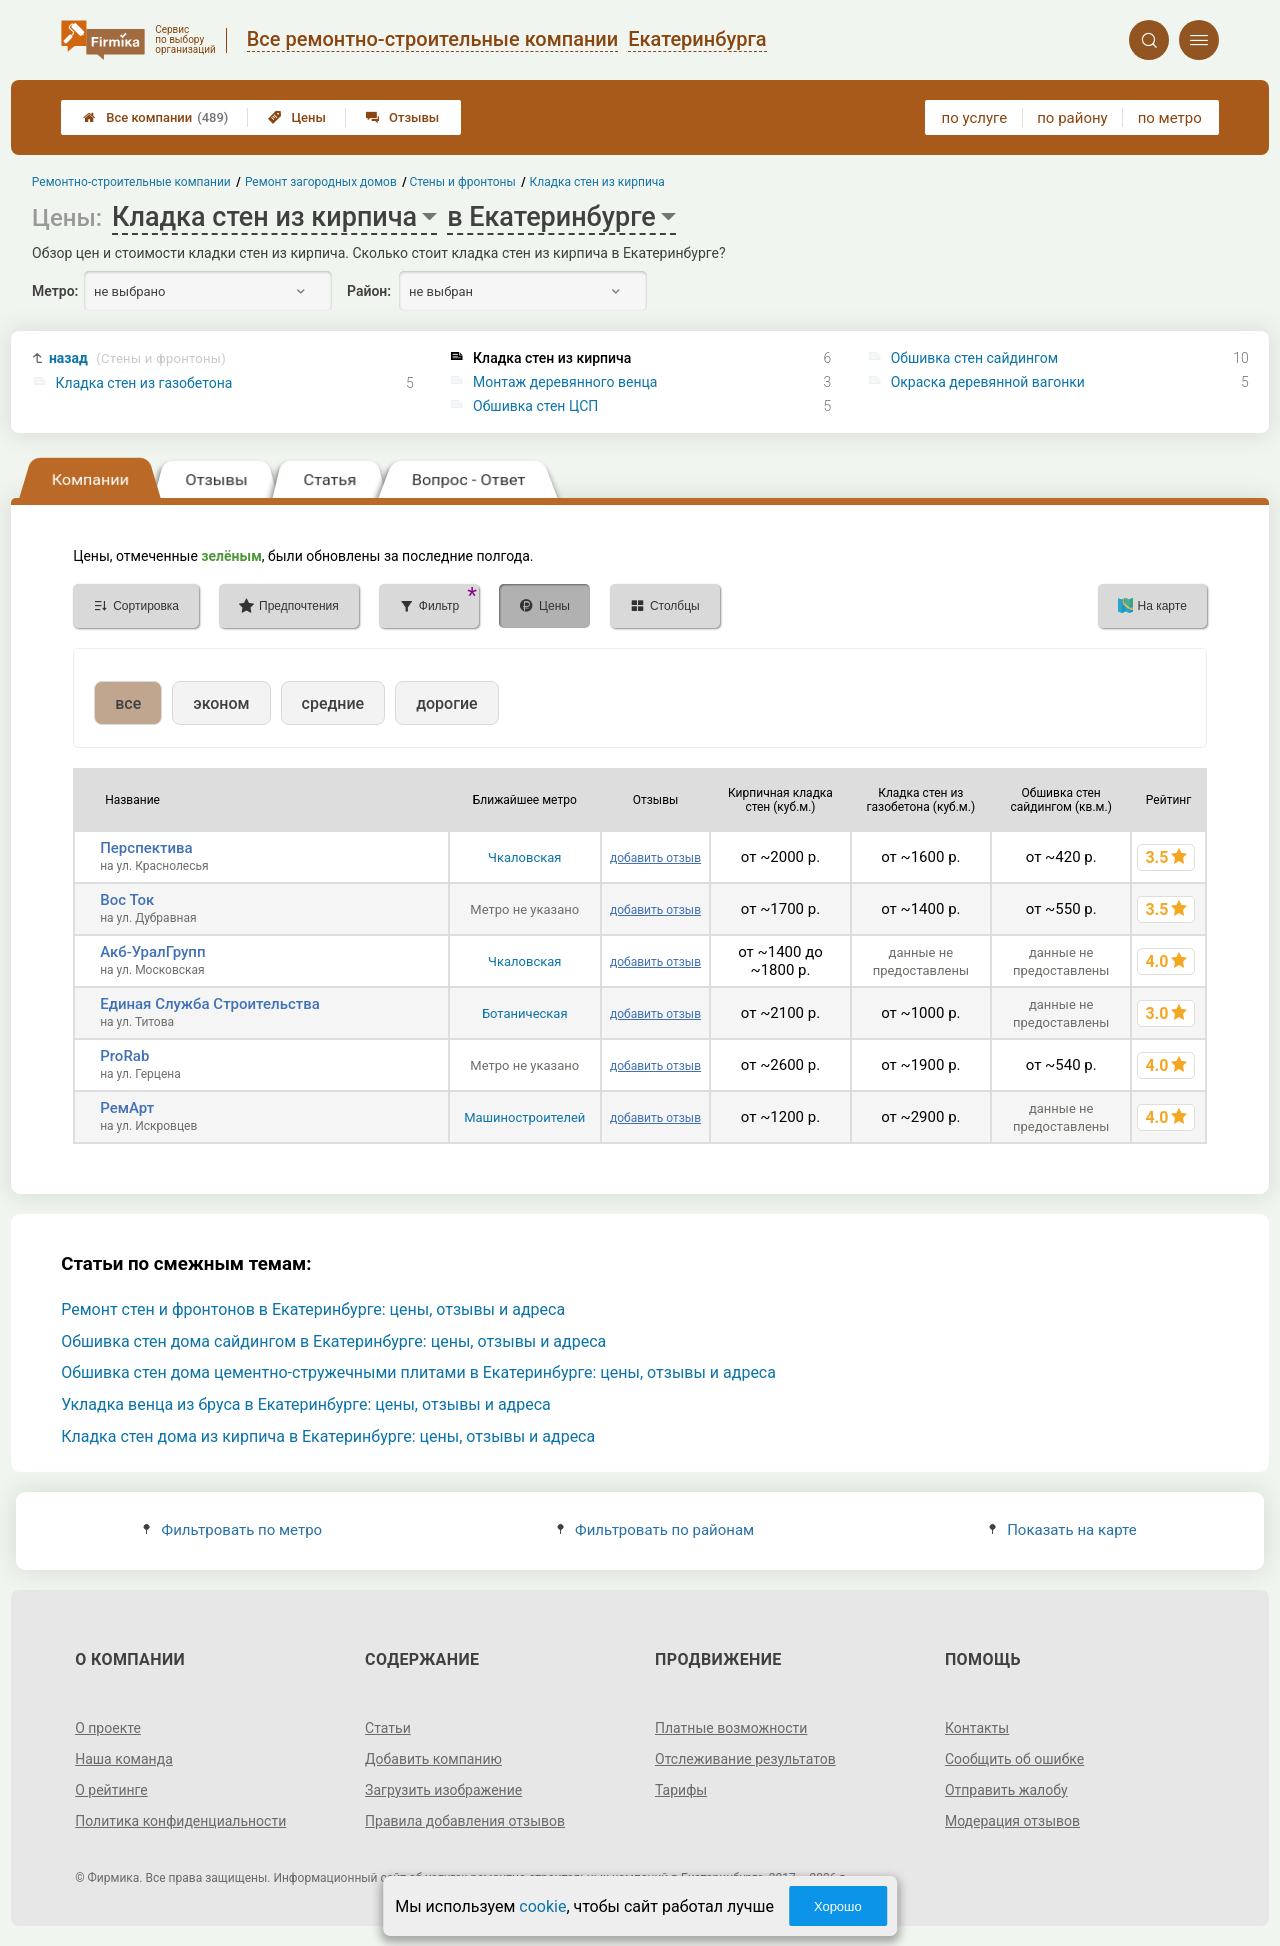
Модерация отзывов (1012, 1821)
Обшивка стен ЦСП (535, 406)
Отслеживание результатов (745, 1759)
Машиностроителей (524, 1117)
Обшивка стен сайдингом (975, 358)
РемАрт (127, 1108)
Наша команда (124, 1759)
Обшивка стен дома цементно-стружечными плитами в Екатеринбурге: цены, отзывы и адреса (418, 1372)
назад (137, 358)
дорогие (446, 703)
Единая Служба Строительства (210, 1004)
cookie (542, 1906)
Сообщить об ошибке (1014, 1759)
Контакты (977, 1728)
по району (1072, 118)
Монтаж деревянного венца (565, 382)
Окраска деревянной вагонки (988, 382)
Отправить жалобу (1006, 1790)
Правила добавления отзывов (465, 1821)
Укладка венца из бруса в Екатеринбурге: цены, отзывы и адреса (306, 1404)
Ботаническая (525, 1013)
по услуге (975, 118)
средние (333, 703)
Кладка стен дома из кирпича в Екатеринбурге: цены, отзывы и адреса (328, 1436)
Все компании (155, 117)
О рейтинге (111, 1790)
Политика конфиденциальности (180, 1821)
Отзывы (402, 117)
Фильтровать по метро (232, 1530)
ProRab (124, 1056)
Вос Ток (127, 900)
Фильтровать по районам (655, 1530)
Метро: (55, 291)
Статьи (388, 1728)
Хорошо (838, 1906)
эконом (221, 703)
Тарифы (681, 1790)
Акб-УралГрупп (152, 952)
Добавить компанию (433, 1759)
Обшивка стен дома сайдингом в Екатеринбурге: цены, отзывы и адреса (333, 1341)
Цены (297, 117)
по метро (1170, 118)
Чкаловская (524, 857)
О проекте (108, 1728)
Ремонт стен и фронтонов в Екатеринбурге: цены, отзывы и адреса (313, 1309)
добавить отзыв (655, 858)
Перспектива (146, 848)
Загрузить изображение (443, 1790)
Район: (369, 291)
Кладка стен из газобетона (144, 383)
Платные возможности (731, 1728)
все (128, 703)
